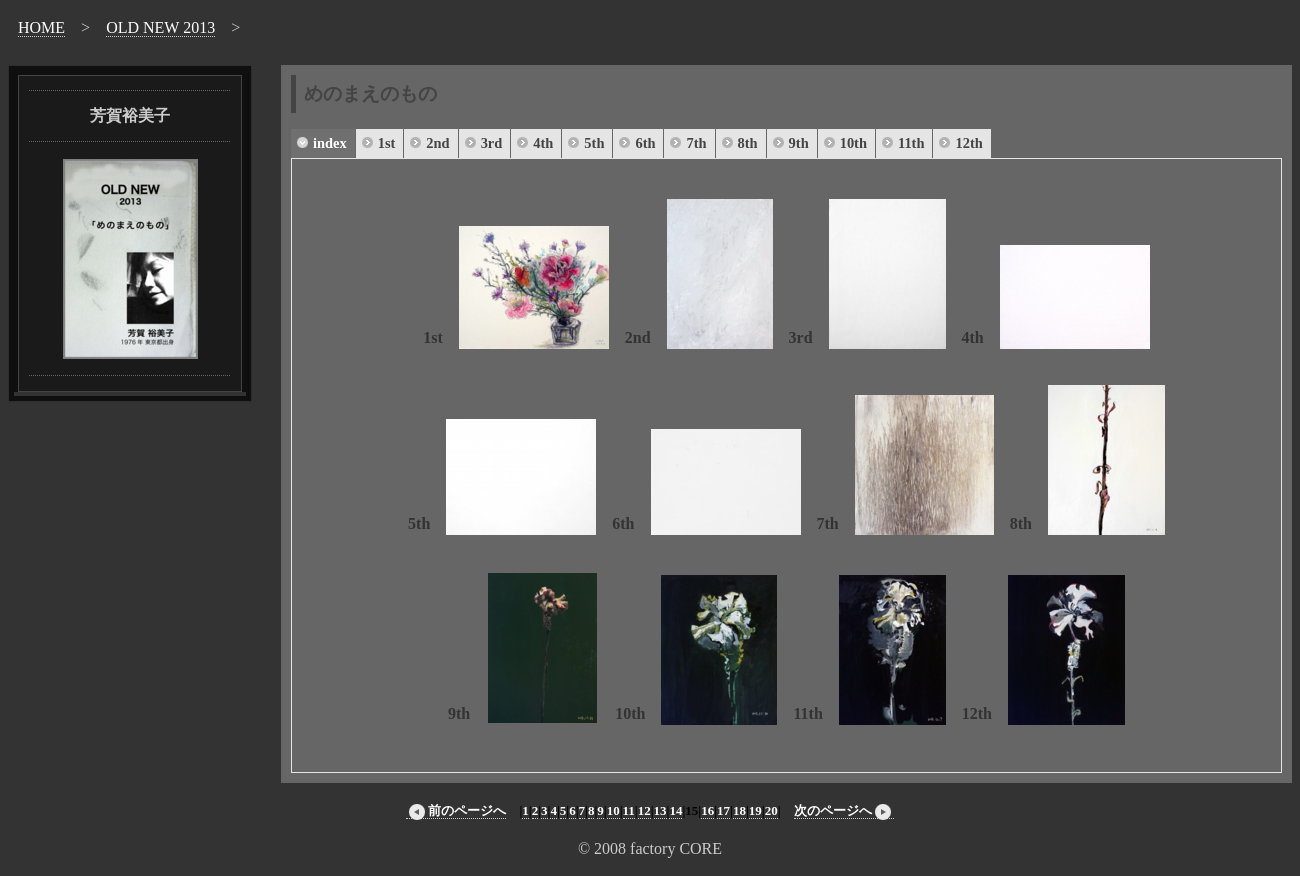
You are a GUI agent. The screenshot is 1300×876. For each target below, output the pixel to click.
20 (771, 810)
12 (644, 810)
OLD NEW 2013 (160, 27)
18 (739, 810)
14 (675, 810)
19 (755, 810)
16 (707, 810)
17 (723, 810)
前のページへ (456, 811)
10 (613, 810)
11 (629, 810)
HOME (41, 27)
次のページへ (844, 811)
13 (660, 810)
